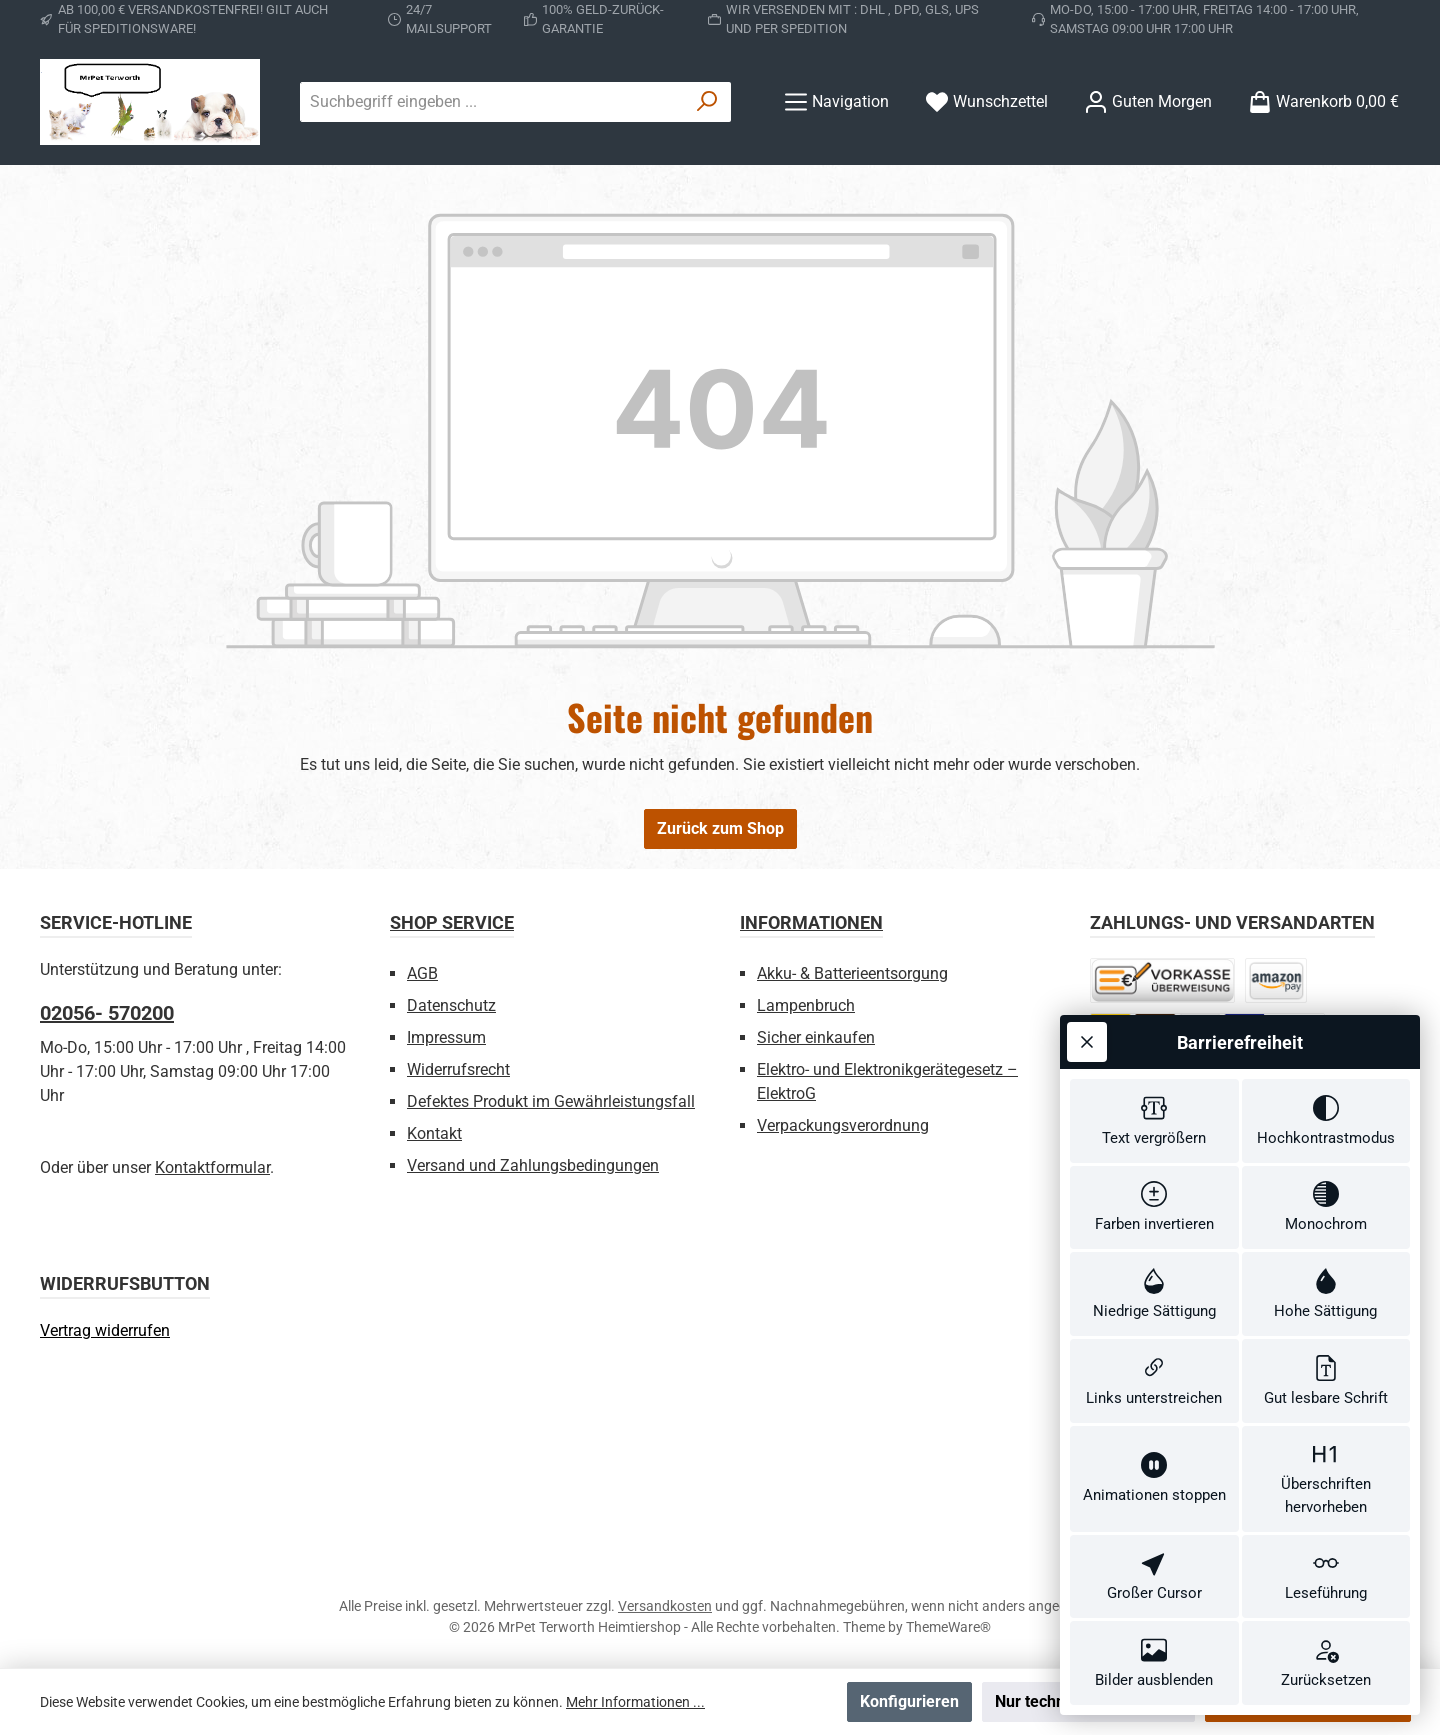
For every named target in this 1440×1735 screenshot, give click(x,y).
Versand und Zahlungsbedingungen (533, 1165)
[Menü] (836, 101)
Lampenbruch (806, 1005)
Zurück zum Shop (720, 828)
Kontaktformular (212, 1167)
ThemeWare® (948, 1627)
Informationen (811, 922)
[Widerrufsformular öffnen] (105, 1330)
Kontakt (434, 1133)
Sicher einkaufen (816, 1037)
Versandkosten (665, 1606)
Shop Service (452, 922)
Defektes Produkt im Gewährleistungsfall (551, 1101)
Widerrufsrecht (458, 1069)
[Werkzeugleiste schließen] (1087, 1042)
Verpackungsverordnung (843, 1125)
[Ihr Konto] (1148, 101)
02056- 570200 (107, 1013)
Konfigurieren (909, 1701)
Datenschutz (451, 1005)
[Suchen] (707, 102)
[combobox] (492, 102)
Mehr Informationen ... (635, 1702)
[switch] (1154, 1121)
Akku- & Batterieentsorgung (852, 973)
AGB (422, 973)
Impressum (446, 1037)
